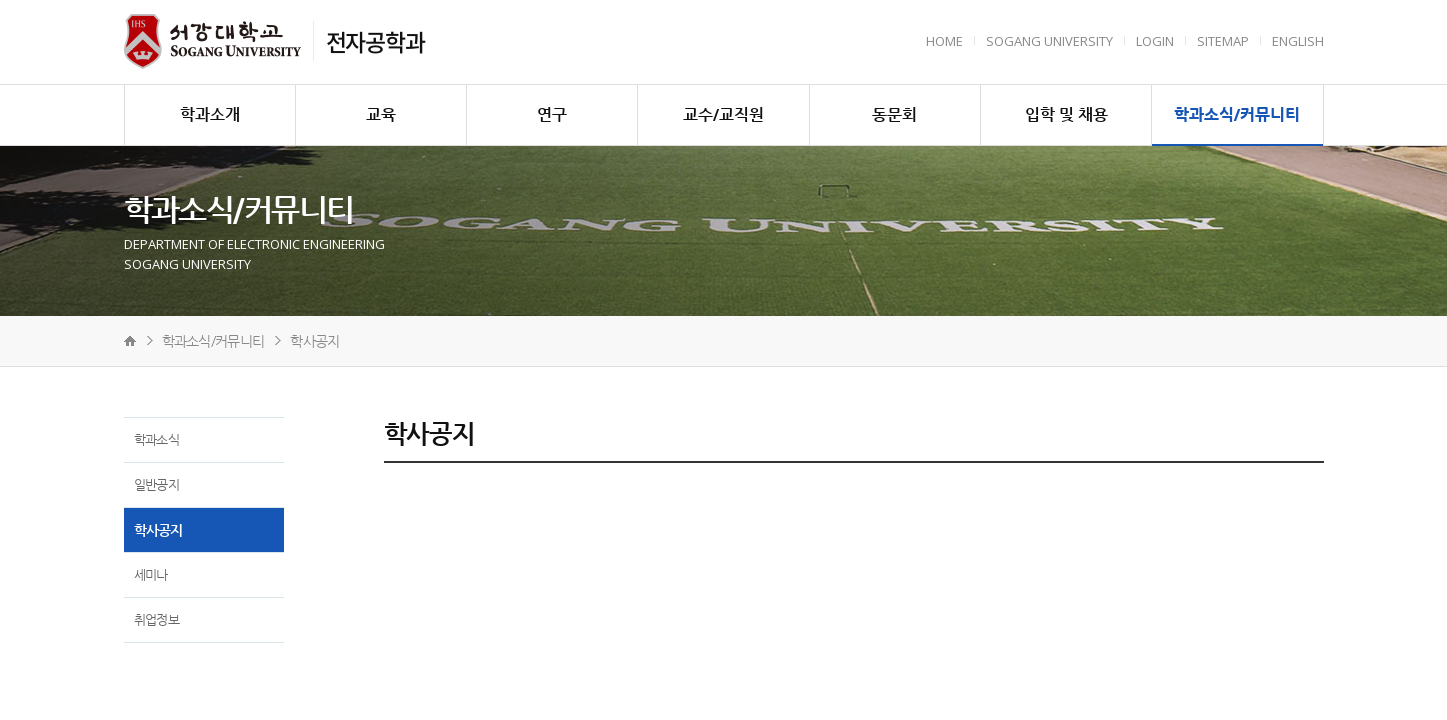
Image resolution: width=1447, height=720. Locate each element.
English (1298, 41)
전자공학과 (375, 41)
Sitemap (1223, 41)
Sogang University (1049, 41)
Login (1155, 41)
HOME (944, 41)
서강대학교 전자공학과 (212, 41)
